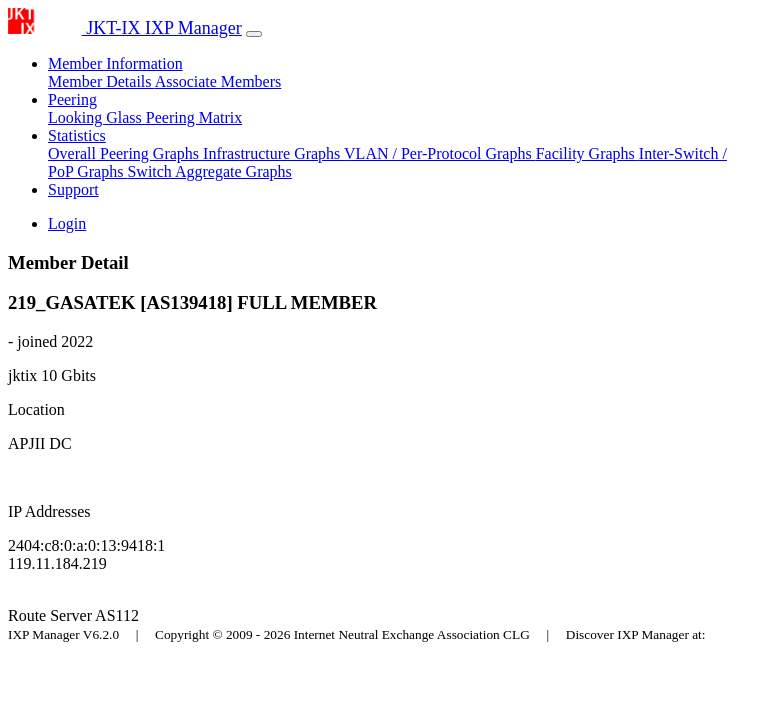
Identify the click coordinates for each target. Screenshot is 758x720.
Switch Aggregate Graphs (209, 171)
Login (67, 223)
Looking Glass (97, 117)
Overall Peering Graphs (125, 153)
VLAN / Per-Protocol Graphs (440, 153)
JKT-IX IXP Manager (125, 28)
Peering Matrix (194, 117)
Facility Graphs (587, 153)
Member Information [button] (115, 63)
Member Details (101, 81)
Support (73, 189)
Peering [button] (72, 99)
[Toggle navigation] (254, 34)
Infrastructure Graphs (273, 153)
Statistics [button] (77, 135)
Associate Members (218, 81)
